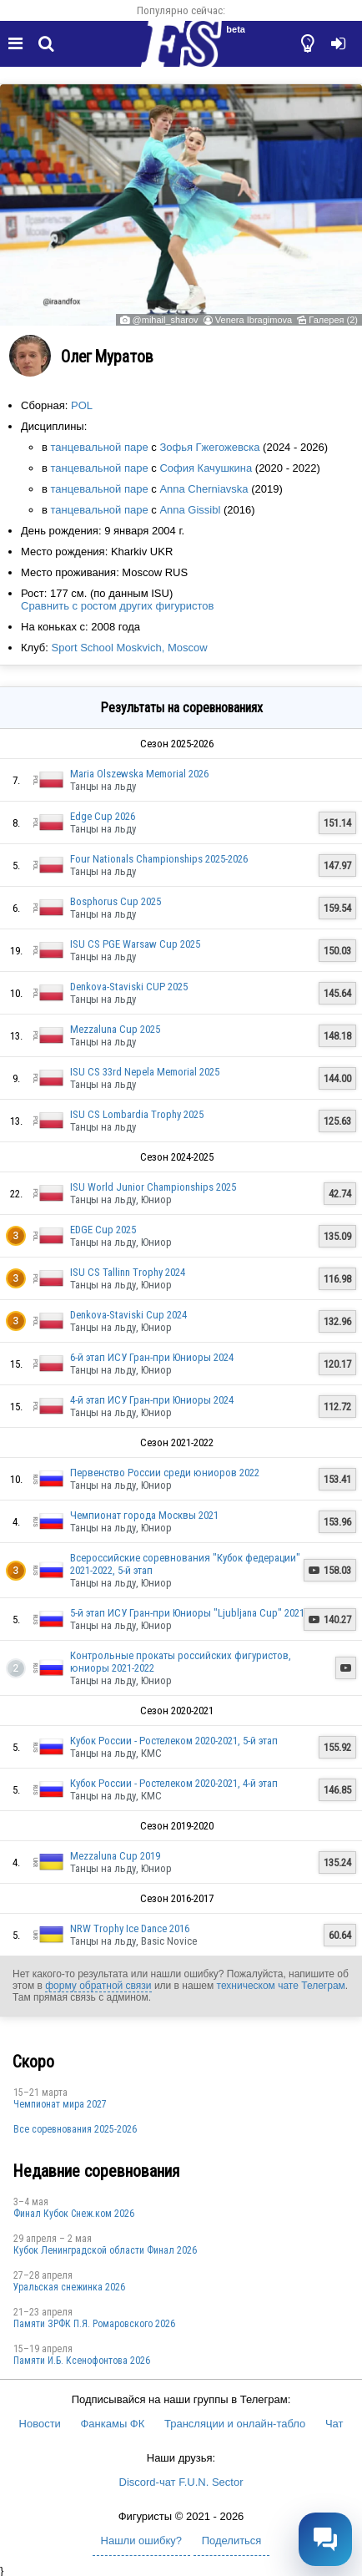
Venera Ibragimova (253, 320)
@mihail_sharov (166, 320)
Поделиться (232, 2540)
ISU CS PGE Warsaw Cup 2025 (135, 944)
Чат (334, 2423)
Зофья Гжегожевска (209, 447)
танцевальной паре (99, 447)
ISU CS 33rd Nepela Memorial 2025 (144, 1071)
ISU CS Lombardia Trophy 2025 (137, 1114)
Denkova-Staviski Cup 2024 (128, 1314)
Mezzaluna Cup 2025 (115, 1029)
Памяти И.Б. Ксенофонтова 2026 (81, 2360)
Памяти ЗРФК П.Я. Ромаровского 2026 (94, 2324)
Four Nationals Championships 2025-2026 (159, 859)
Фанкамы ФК (112, 2423)
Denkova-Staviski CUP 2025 (129, 986)
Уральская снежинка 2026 (69, 2287)
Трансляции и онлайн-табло (234, 2423)
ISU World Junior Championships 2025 (153, 1187)
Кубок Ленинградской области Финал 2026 (105, 2250)
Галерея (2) (333, 320)
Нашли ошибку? (141, 2540)
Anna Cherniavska (203, 489)
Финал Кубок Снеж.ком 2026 (73, 2213)
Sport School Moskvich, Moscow (129, 647)
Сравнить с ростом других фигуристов (117, 606)
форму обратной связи (98, 1985)
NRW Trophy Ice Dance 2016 (129, 1928)
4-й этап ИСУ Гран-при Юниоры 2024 (152, 1400)
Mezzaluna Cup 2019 (115, 1856)
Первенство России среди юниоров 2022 (164, 1472)
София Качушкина (205, 468)
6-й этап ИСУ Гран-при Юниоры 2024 (152, 1357)
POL (82, 405)
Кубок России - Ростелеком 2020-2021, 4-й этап (174, 1783)
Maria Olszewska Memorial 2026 (139, 773)
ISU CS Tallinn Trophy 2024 (127, 1272)
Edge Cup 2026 (102, 816)
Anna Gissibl (189, 510)
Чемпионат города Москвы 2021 (144, 1515)
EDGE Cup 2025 (103, 1229)
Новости (40, 2423)
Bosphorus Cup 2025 (115, 901)
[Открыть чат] (325, 2539)
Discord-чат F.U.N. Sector (181, 2482)
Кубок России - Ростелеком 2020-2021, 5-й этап (174, 1740)
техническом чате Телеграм (281, 1985)
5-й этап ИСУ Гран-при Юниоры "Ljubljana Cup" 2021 (187, 1613)
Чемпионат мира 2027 (60, 2104)
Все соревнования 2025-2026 (75, 2129)
